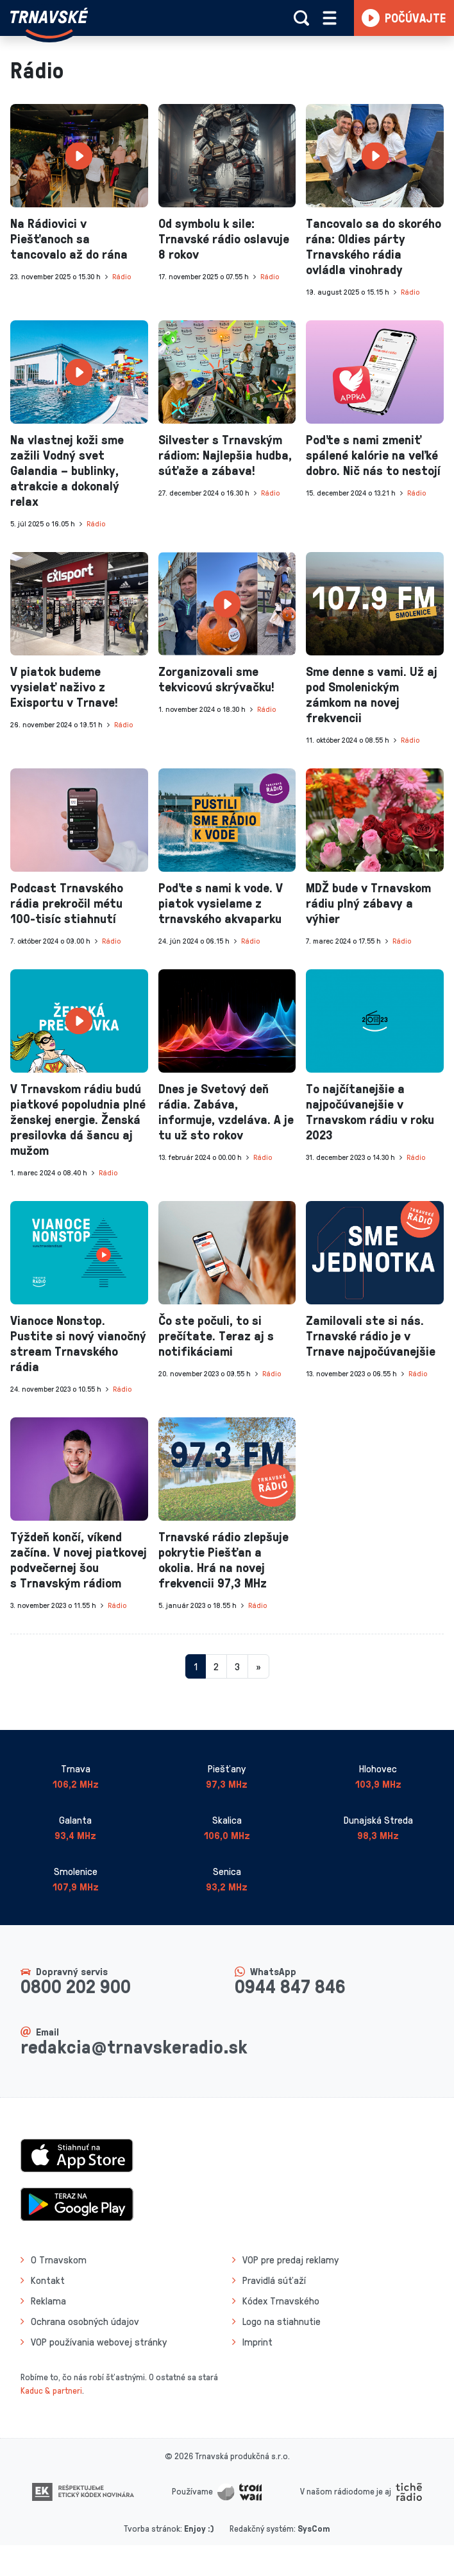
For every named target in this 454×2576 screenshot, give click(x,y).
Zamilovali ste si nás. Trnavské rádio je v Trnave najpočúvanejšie (370, 1335)
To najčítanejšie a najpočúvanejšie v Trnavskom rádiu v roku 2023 (370, 1111)
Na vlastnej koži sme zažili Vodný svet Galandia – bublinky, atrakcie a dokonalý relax (67, 470)
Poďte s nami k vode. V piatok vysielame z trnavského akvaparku (220, 902)
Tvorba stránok (152, 2528)
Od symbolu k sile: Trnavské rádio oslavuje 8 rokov (223, 238)
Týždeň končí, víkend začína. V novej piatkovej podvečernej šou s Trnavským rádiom (78, 1559)
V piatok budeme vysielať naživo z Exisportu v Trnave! (64, 686)
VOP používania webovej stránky (99, 2342)
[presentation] (79, 155)
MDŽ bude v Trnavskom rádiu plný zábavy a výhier (368, 902)
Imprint (257, 2342)
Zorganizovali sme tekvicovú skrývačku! (216, 678)
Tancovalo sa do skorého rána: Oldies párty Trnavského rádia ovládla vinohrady (373, 246)
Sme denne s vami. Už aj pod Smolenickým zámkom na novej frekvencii (371, 694)
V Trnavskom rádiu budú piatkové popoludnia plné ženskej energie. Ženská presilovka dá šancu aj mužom (78, 1119)
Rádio (121, 276)
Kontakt (48, 2280)
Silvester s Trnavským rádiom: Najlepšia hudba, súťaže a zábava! (225, 454)
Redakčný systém (262, 2528)
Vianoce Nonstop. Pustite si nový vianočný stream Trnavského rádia (78, 1343)
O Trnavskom (59, 2259)
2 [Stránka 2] (216, 1666)
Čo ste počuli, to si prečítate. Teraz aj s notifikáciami (216, 1335)
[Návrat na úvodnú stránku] (49, 23)
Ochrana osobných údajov (85, 2321)
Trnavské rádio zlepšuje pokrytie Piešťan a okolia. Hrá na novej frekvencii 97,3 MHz (223, 1559)
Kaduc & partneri (51, 2390)
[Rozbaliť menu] (329, 18)
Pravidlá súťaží (274, 2280)
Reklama (48, 2301)
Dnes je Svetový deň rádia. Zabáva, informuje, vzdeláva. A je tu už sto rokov (226, 1111)
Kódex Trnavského (280, 2301)
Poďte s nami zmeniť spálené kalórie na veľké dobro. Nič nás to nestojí (373, 454)
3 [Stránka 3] (237, 1666)
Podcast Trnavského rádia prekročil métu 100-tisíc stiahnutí (66, 902)
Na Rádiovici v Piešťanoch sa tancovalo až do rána (69, 238)
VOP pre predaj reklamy (290, 2259)
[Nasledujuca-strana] (258, 1666)
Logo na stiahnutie (281, 2321)
